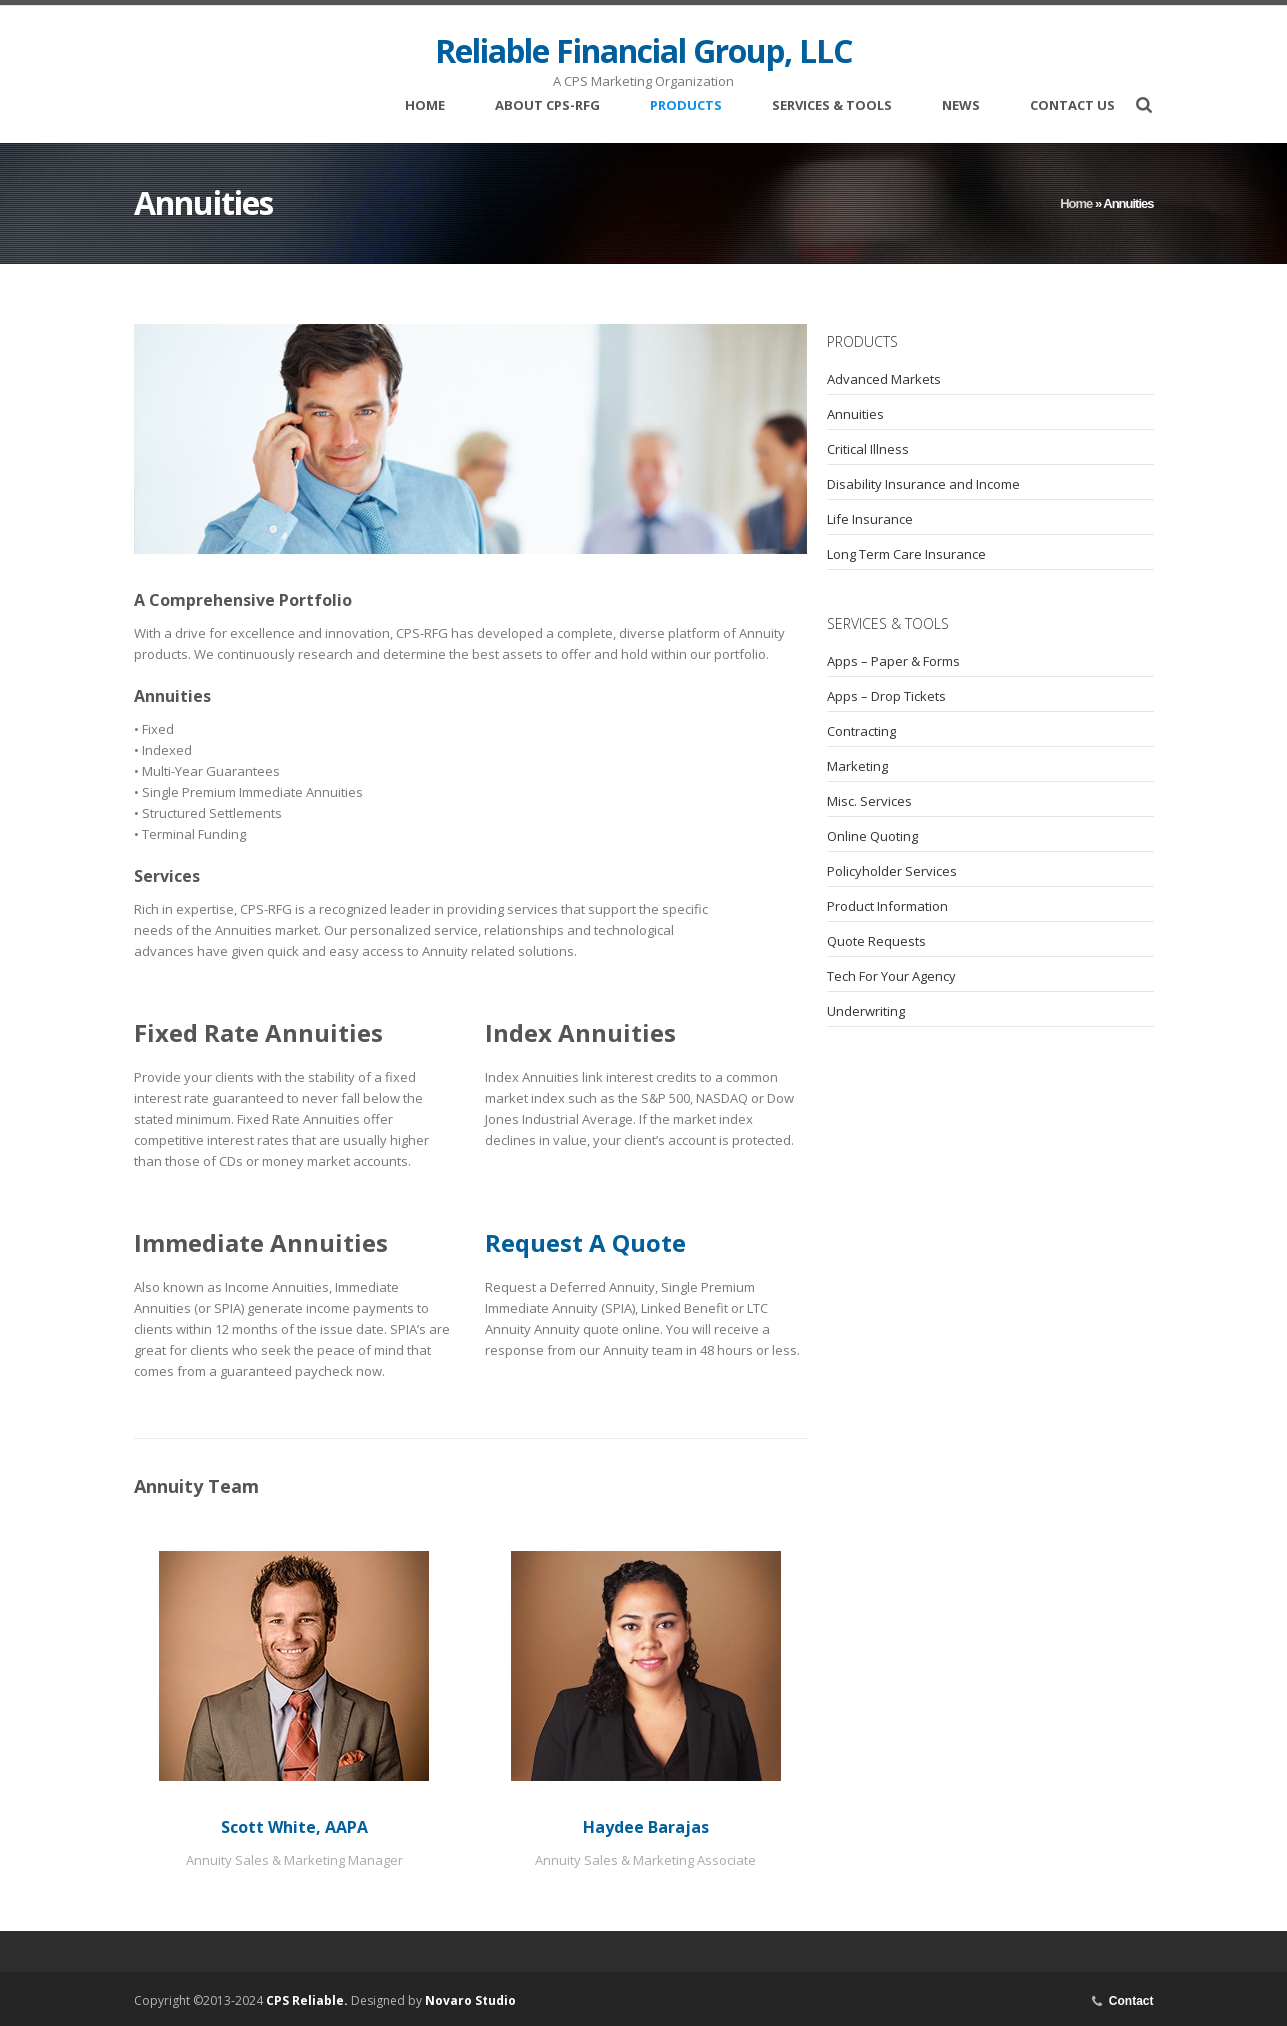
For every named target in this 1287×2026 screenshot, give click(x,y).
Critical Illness (868, 449)
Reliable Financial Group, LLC (643, 50)
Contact (1131, 2001)
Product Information (887, 906)
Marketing (857, 766)
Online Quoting (872, 836)
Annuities (855, 414)
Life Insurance (870, 519)
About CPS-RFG (547, 108)
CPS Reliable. (307, 2000)
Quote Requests (876, 941)
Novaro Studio (470, 2000)
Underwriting (866, 1011)
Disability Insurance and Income (923, 484)
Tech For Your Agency (891, 976)
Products (686, 108)
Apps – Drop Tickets (886, 696)
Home (425, 106)
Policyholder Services (892, 871)
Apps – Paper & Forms (893, 661)
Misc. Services (869, 801)
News (961, 106)
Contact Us (1072, 106)
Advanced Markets (884, 379)
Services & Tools (832, 108)
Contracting (861, 731)
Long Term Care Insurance (906, 554)
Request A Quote (585, 1242)
